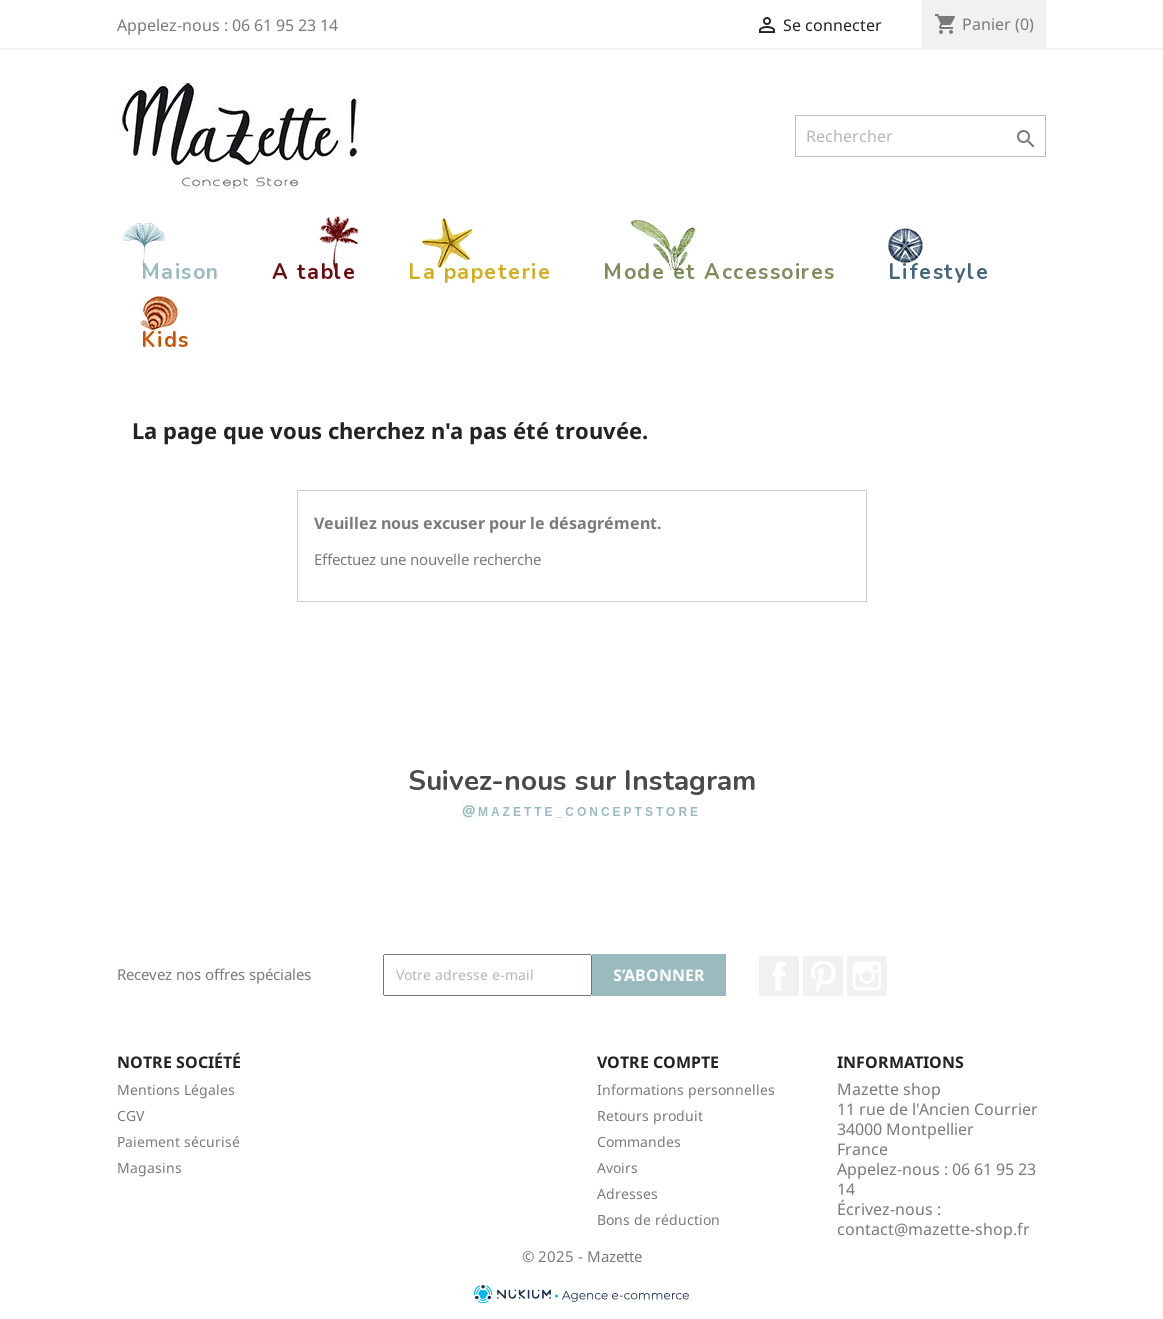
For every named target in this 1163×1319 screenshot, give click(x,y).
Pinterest (823, 976)
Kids (165, 340)
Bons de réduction (658, 1219)
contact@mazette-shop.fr (933, 1229)
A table (314, 272)
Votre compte (658, 1062)
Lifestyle (939, 272)
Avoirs (617, 1167)
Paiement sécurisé (178, 1141)
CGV (130, 1115)
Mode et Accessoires (719, 272)
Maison (180, 272)
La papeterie (479, 272)
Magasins (149, 1167)
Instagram (867, 976)
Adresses (627, 1193)
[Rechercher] (920, 136)
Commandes (639, 1141)
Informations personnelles (686, 1089)
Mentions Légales (176, 1089)
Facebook (779, 976)
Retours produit (650, 1115)
